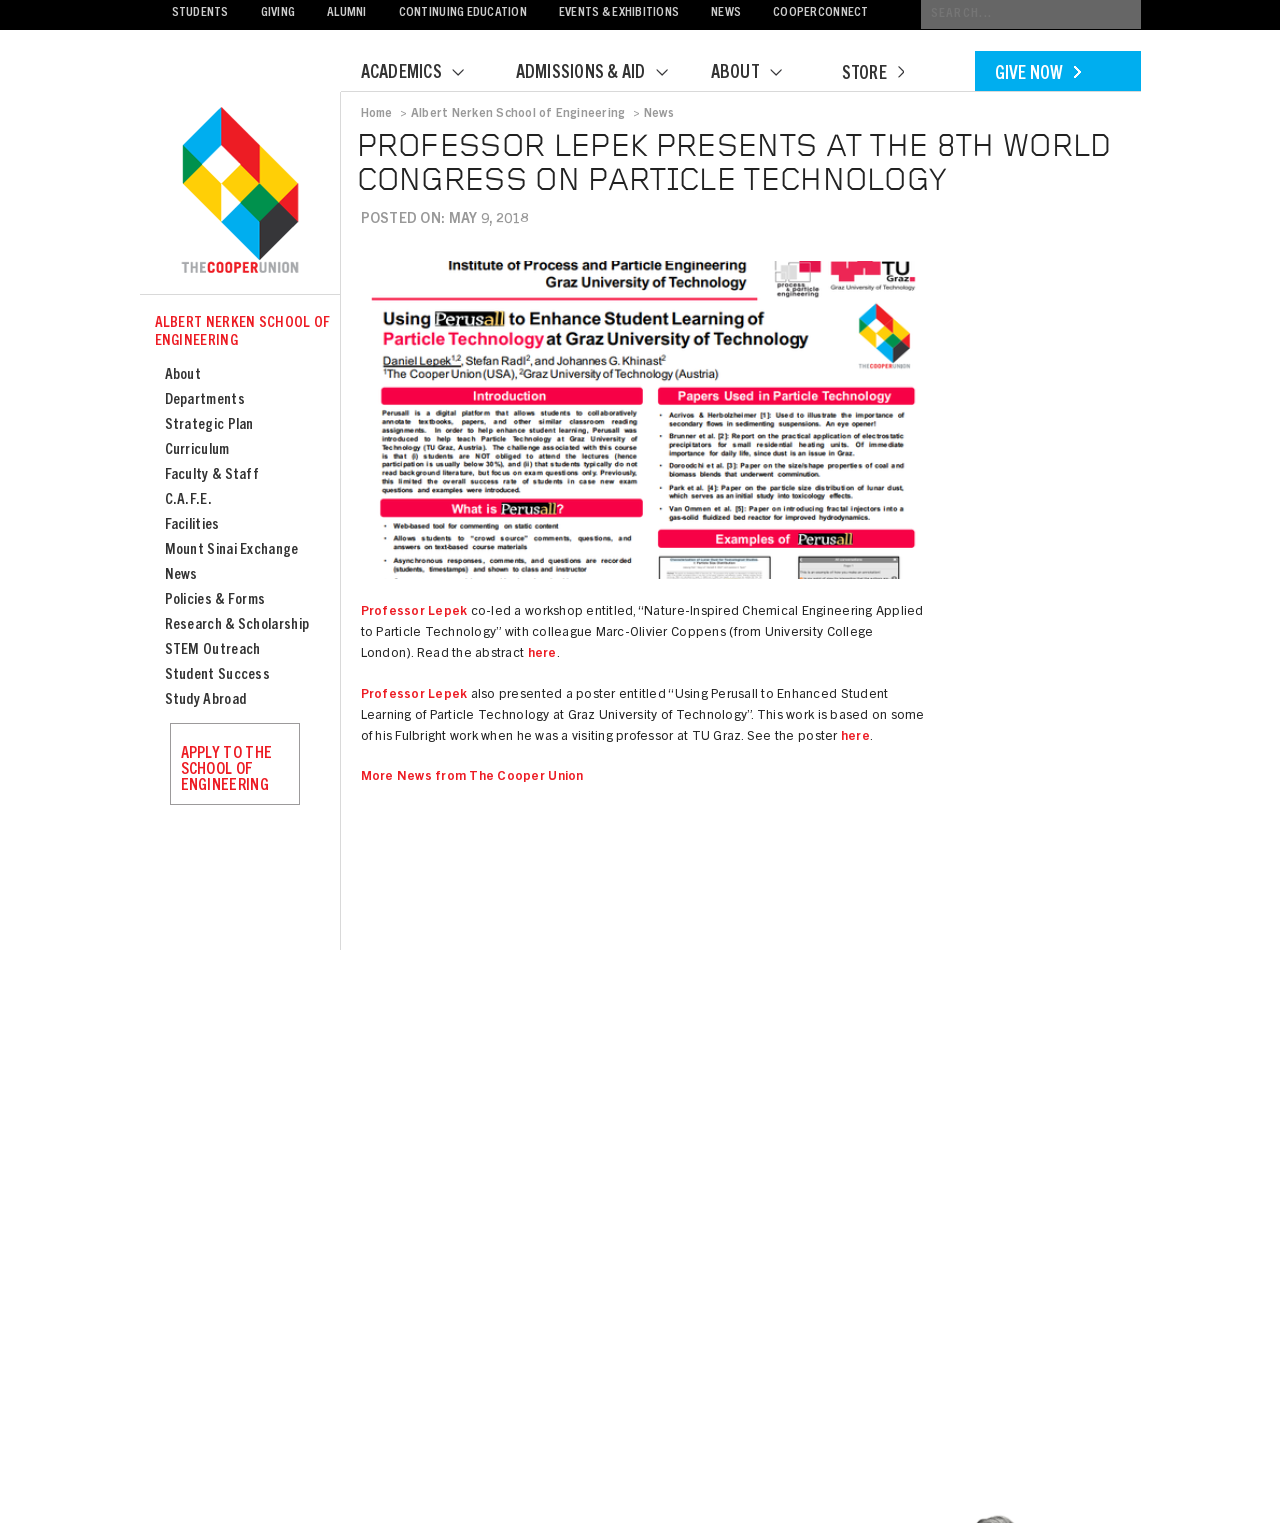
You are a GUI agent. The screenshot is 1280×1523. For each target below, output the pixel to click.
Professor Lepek (414, 612)
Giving (278, 13)
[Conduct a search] (1031, 14)
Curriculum (197, 450)
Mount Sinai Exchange (232, 550)
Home (377, 114)
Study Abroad (206, 700)
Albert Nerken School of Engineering (243, 332)
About (759, 74)
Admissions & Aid (604, 74)
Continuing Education (463, 13)
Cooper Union (240, 192)
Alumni (347, 13)
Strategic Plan (209, 425)
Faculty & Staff (212, 475)
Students (200, 13)
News (726, 13)
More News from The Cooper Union (472, 777)
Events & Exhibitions (619, 13)
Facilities (192, 525)
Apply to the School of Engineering (227, 770)
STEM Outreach (213, 650)
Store (873, 75)
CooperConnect (820, 13)
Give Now (1038, 75)
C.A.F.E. (188, 500)
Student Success (218, 675)
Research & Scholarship (237, 625)
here (542, 654)
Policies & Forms (215, 600)
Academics (425, 74)
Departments (205, 400)
